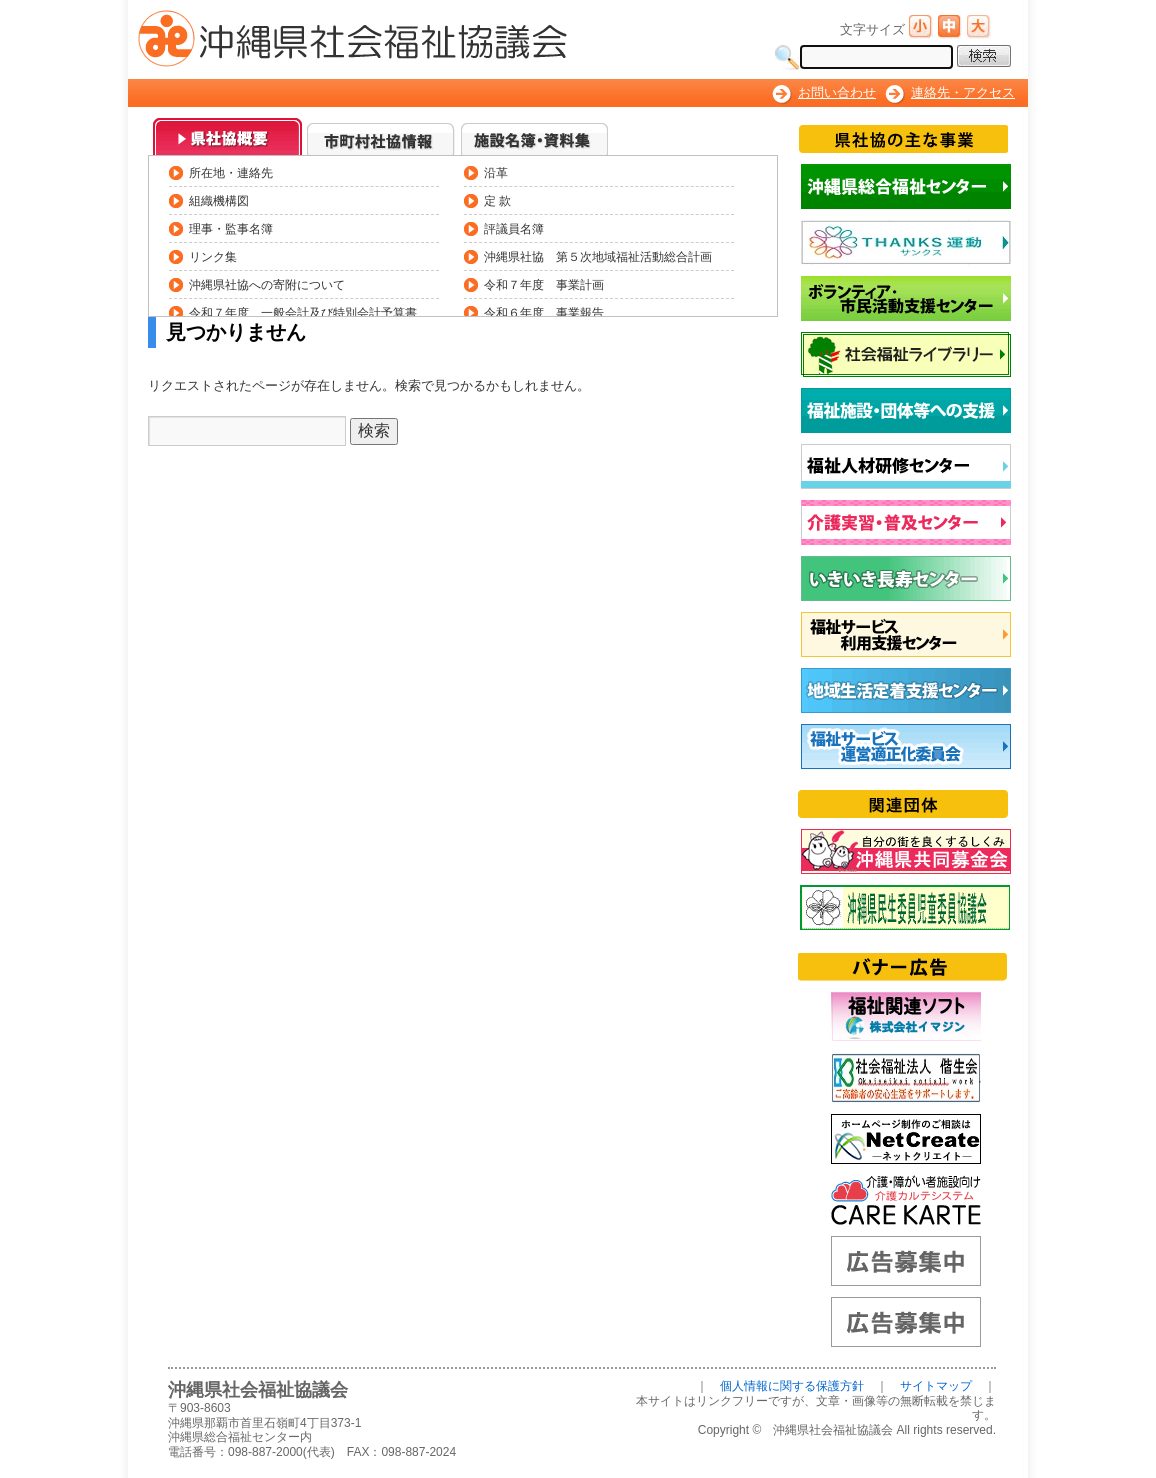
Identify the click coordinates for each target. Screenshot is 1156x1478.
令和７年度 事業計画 (544, 284)
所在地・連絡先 (231, 172)
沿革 (496, 172)
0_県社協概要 (227, 136)
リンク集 (213, 256)
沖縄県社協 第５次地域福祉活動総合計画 (598, 256)
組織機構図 (219, 200)
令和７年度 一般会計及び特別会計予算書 (303, 312)
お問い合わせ (837, 92)
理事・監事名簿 (231, 228)
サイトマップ (936, 1386)
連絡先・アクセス (963, 92)
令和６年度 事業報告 (544, 312)
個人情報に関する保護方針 (792, 1386)
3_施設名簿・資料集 (535, 136)
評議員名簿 (514, 228)
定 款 (497, 200)
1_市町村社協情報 (381, 136)
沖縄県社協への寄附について (267, 284)
